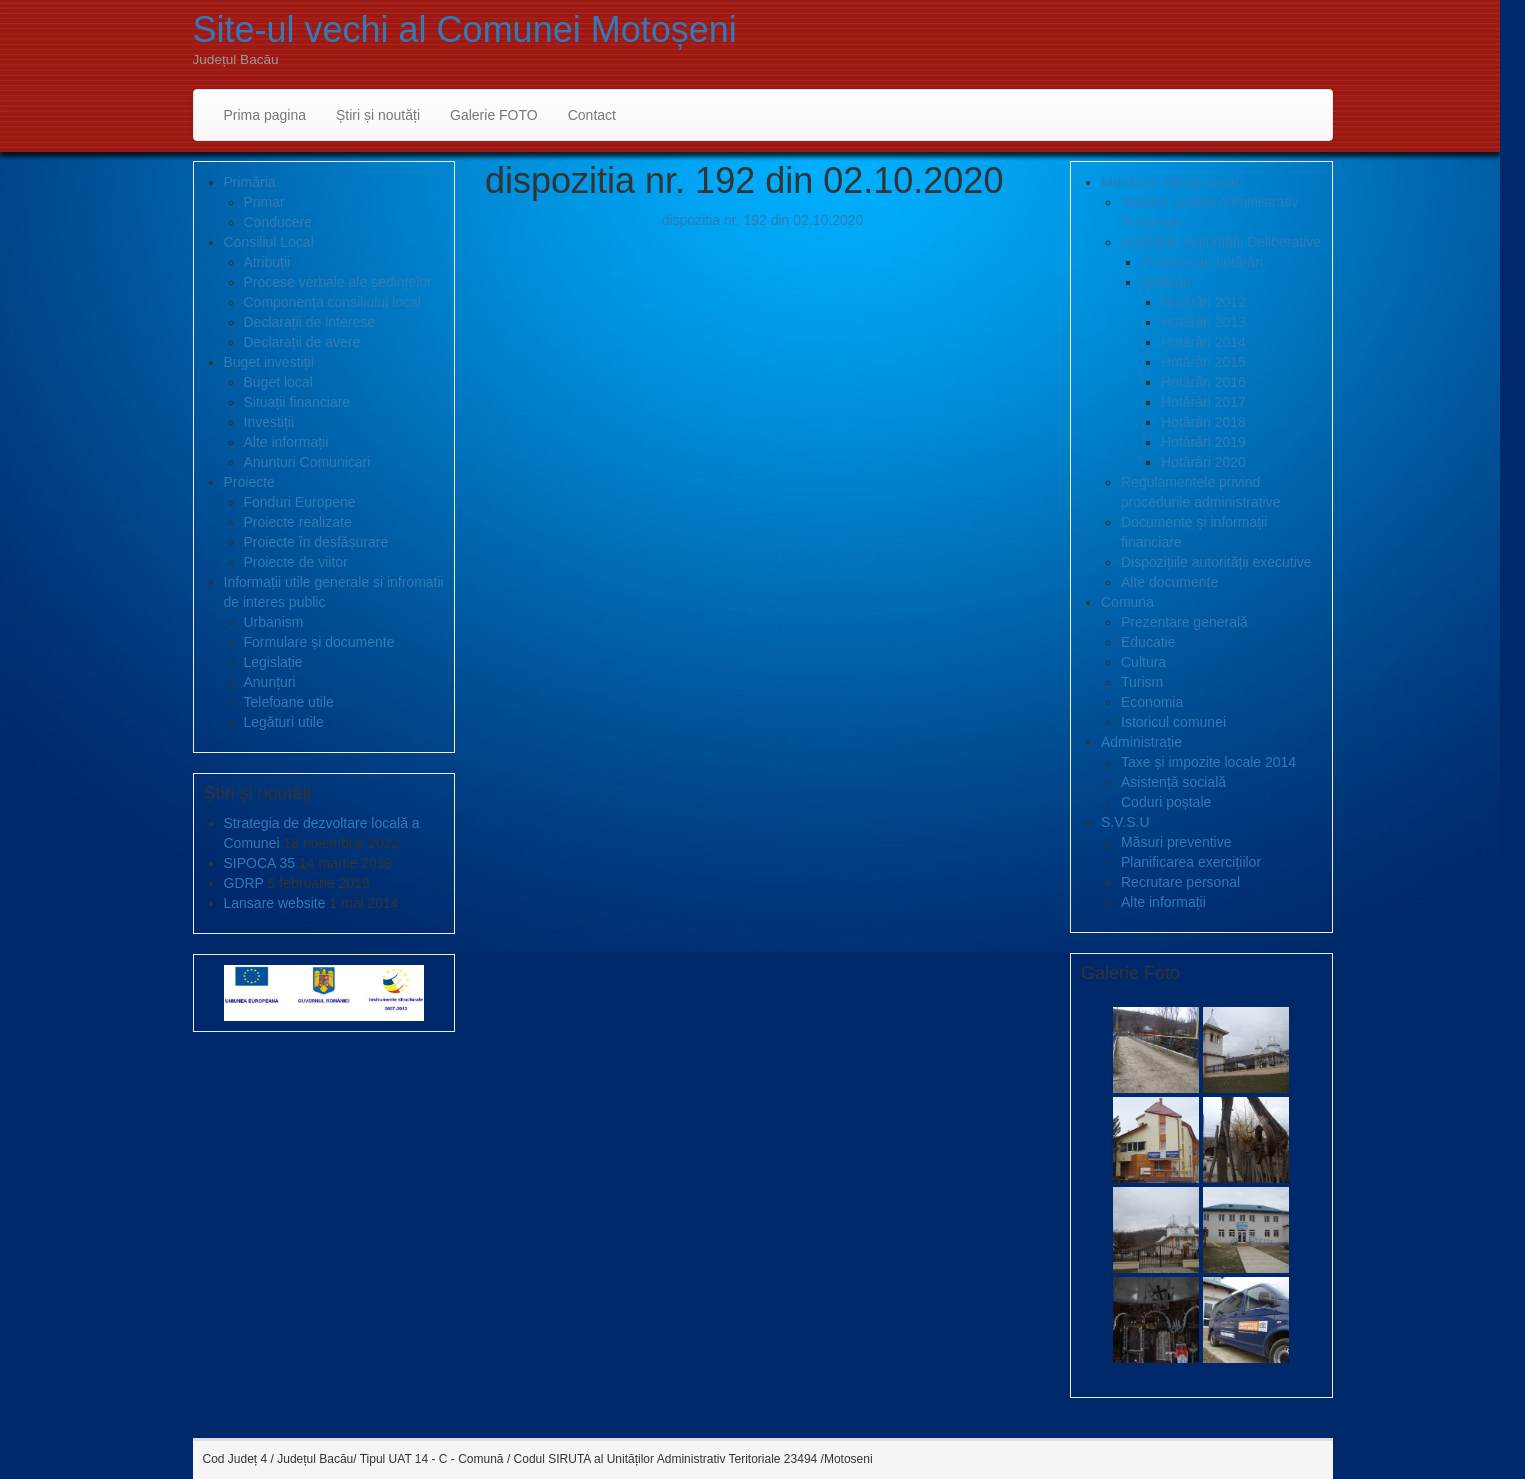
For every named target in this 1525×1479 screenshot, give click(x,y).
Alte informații (286, 442)
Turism (1142, 682)
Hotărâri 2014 (1203, 342)
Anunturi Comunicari (307, 462)
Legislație (273, 662)
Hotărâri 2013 (1203, 322)
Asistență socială (1173, 782)
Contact (592, 115)
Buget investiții (269, 362)
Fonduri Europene (300, 502)
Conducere (278, 222)
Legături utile (284, 722)
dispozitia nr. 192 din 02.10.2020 (763, 220)
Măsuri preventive (1176, 842)
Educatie (1148, 642)
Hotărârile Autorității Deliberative (1221, 242)
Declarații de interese (310, 322)
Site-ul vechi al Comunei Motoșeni (465, 29)
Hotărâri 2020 (1203, 462)
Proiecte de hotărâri (1202, 262)
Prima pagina (265, 115)
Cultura (1143, 662)
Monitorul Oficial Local (1170, 182)
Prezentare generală (1184, 622)
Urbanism (274, 622)
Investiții (269, 422)
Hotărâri (1166, 282)
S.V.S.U (1125, 822)
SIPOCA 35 (260, 863)
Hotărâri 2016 (1203, 382)
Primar (264, 202)
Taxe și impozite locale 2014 (1208, 762)
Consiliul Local (269, 242)
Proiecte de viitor (296, 562)
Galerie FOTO (494, 115)
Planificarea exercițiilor (1191, 862)
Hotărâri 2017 (1203, 402)
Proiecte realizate (298, 522)
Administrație (1141, 742)
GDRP (244, 883)
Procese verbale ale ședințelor (338, 282)
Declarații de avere (302, 342)
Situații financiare (297, 402)
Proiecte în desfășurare (316, 542)
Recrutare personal (1180, 882)
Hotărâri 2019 (1203, 442)
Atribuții (267, 262)
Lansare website (275, 903)
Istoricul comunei (1173, 722)
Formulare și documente (319, 642)
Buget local (278, 382)
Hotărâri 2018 (1203, 422)
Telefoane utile (289, 702)
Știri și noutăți (378, 115)
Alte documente (1169, 582)
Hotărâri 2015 (1203, 362)
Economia (1152, 702)
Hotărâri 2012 (1203, 302)
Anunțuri (270, 682)
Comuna (1127, 602)
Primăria (250, 182)
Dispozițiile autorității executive (1216, 562)
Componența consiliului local (332, 302)
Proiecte (249, 482)
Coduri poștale (1166, 802)
